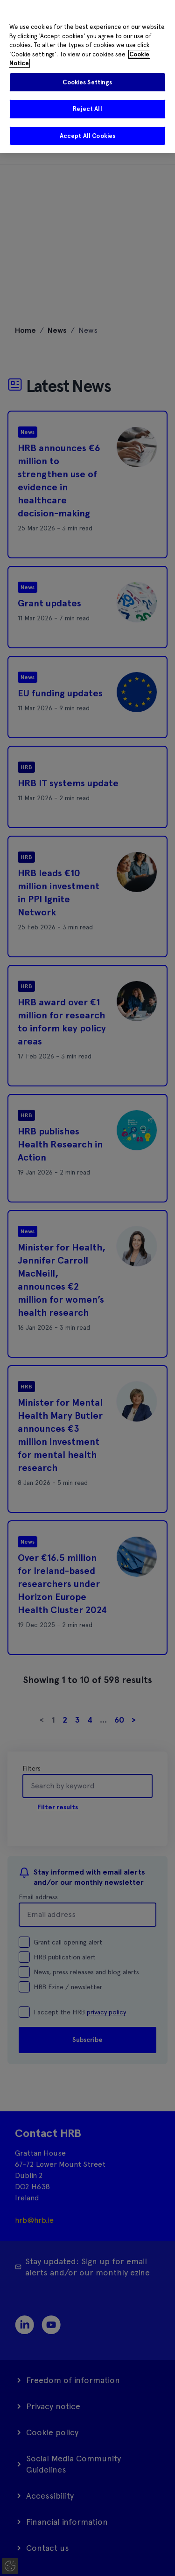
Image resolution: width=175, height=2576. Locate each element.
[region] (87, 76)
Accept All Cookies (87, 135)
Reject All (87, 108)
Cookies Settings (87, 82)
